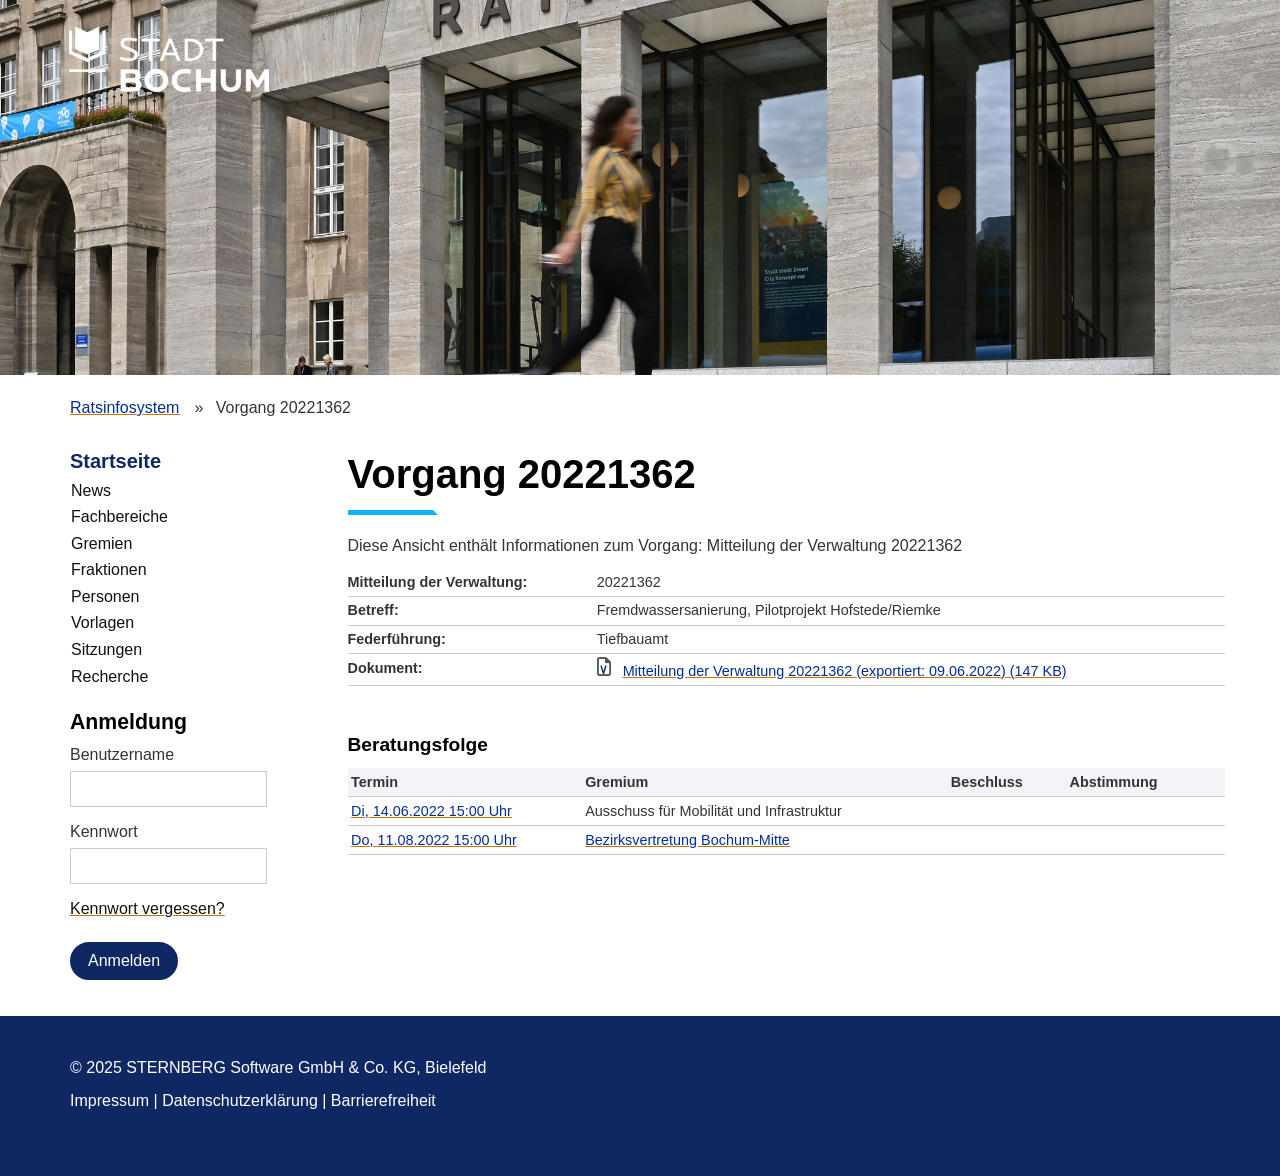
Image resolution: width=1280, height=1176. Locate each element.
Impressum (109, 1100)
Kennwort (104, 831)
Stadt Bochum (169, 59)
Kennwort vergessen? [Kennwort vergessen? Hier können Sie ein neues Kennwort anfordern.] (147, 908)
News (91, 490)
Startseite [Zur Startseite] (115, 461)
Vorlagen (102, 622)
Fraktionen (109, 569)
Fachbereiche (119, 516)
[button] (905, 671)
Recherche (109, 676)
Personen (105, 596)
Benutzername (122, 754)
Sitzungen (106, 649)
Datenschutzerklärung (240, 1100)
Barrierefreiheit (383, 1100)
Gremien (101, 543)
